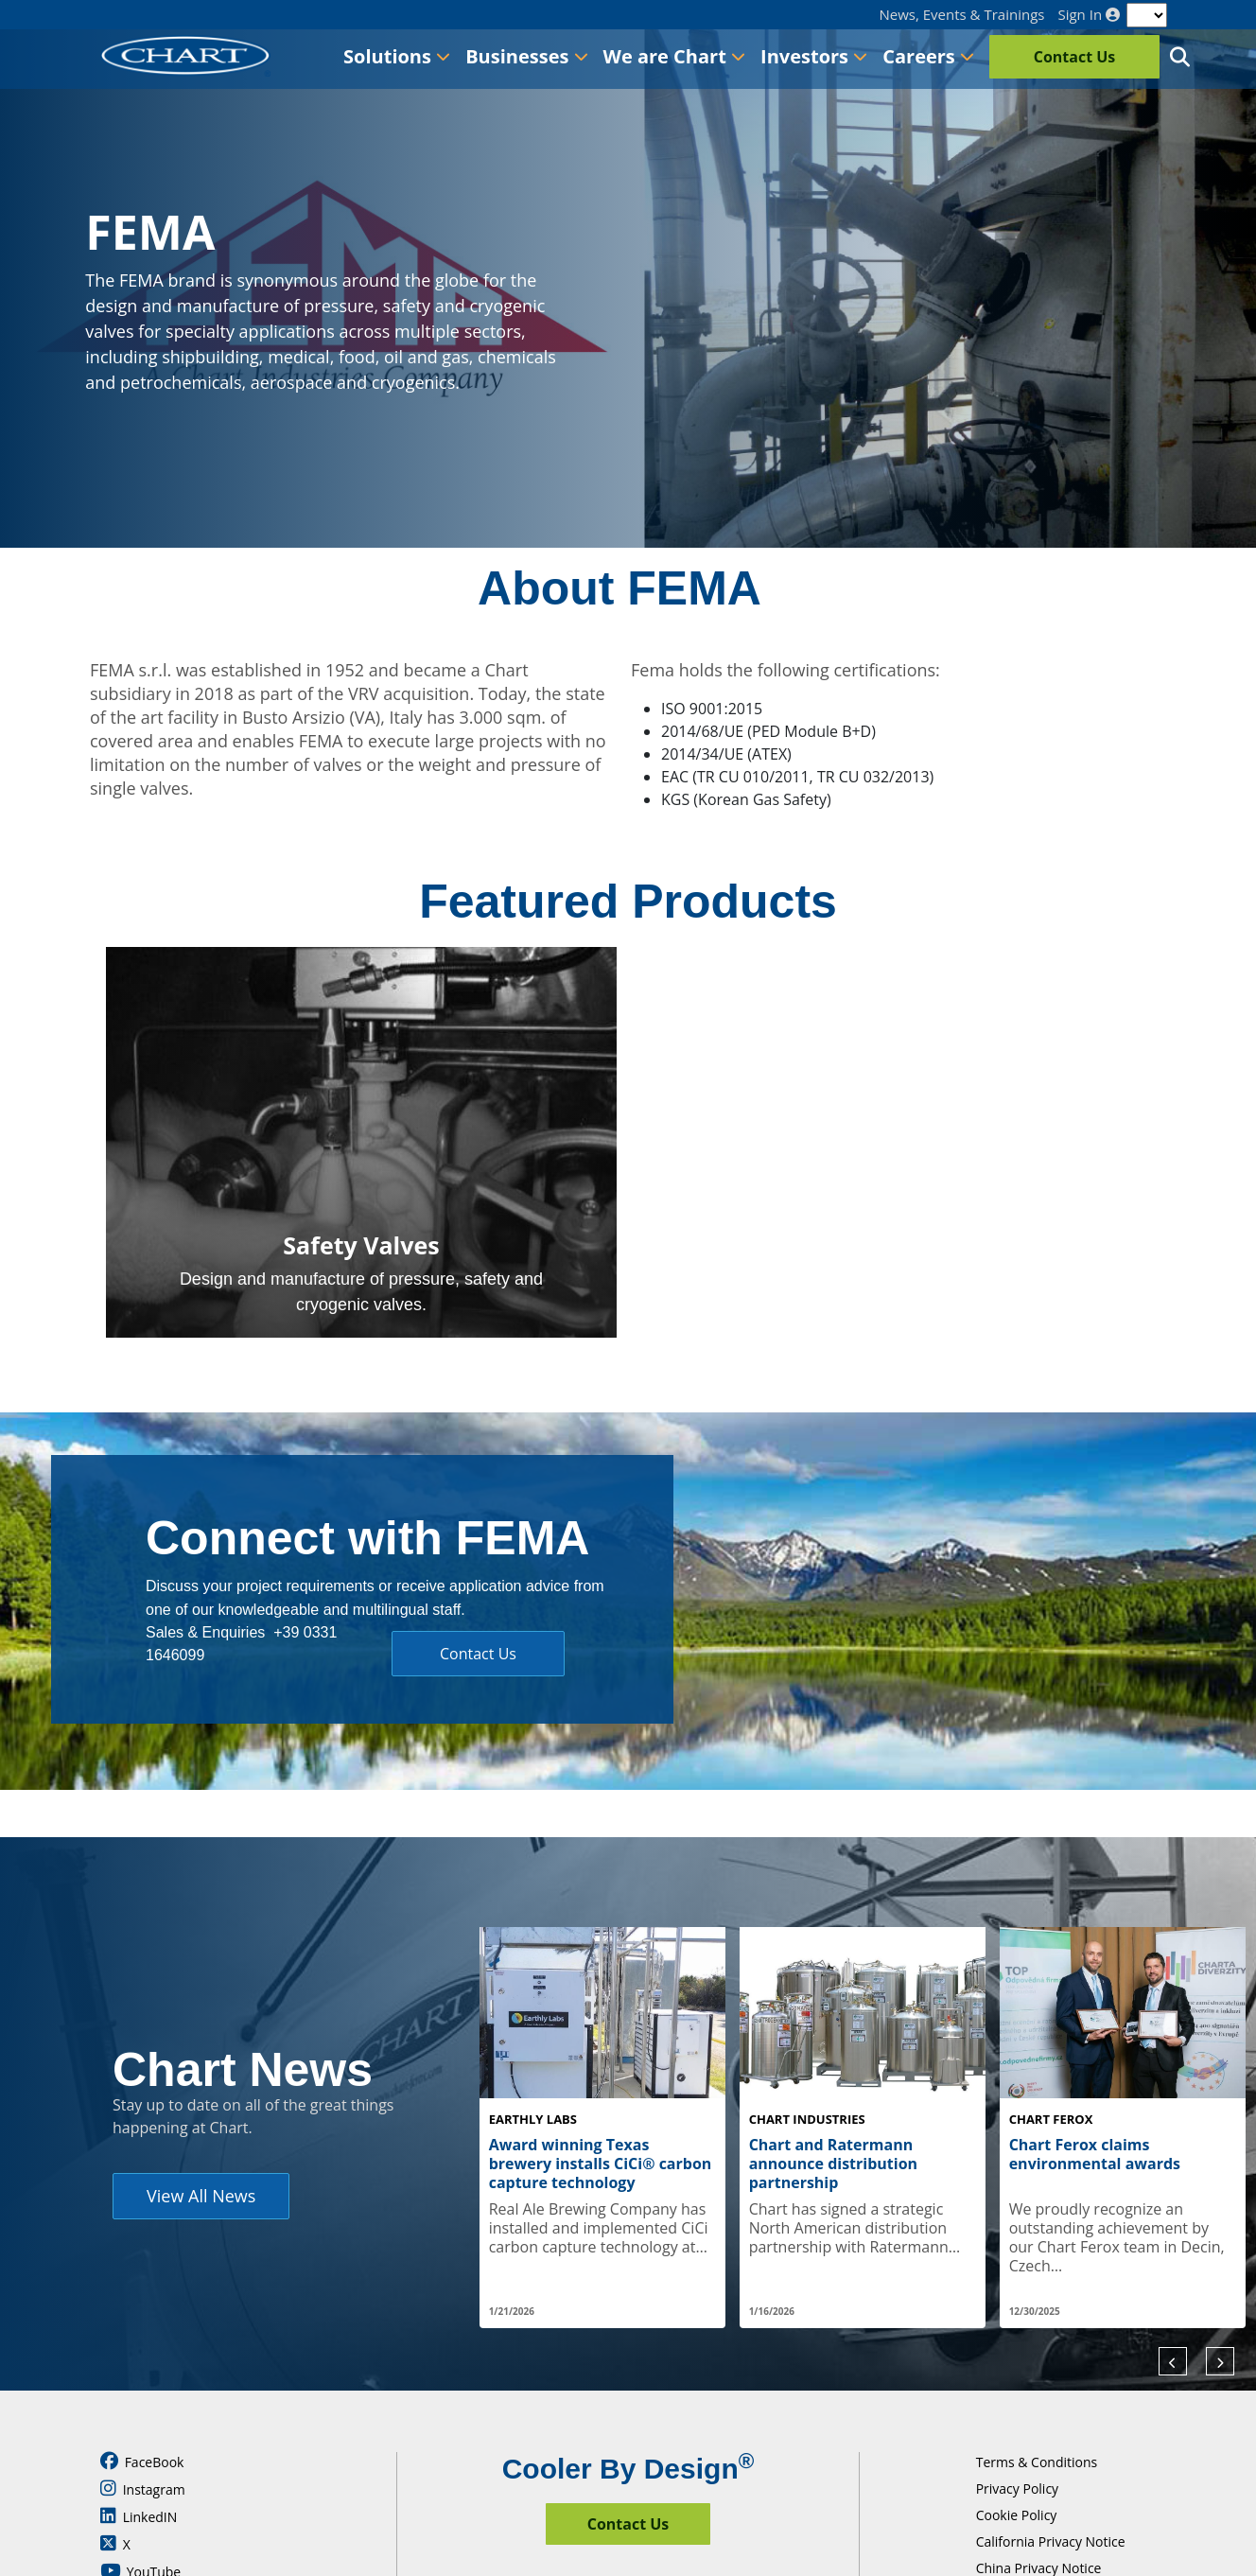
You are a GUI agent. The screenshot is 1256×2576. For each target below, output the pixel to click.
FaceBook (141, 2461)
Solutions (396, 56)
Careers (928, 56)
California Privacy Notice (1050, 2541)
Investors (813, 56)
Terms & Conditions (1037, 2462)
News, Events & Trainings (962, 15)
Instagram (142, 2489)
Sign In (1088, 15)
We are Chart (674, 56)
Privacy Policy (1017, 2488)
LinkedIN (138, 2516)
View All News (201, 2195)
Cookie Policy (1016, 2515)
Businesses (526, 56)
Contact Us (1075, 56)
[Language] (1146, 15)
